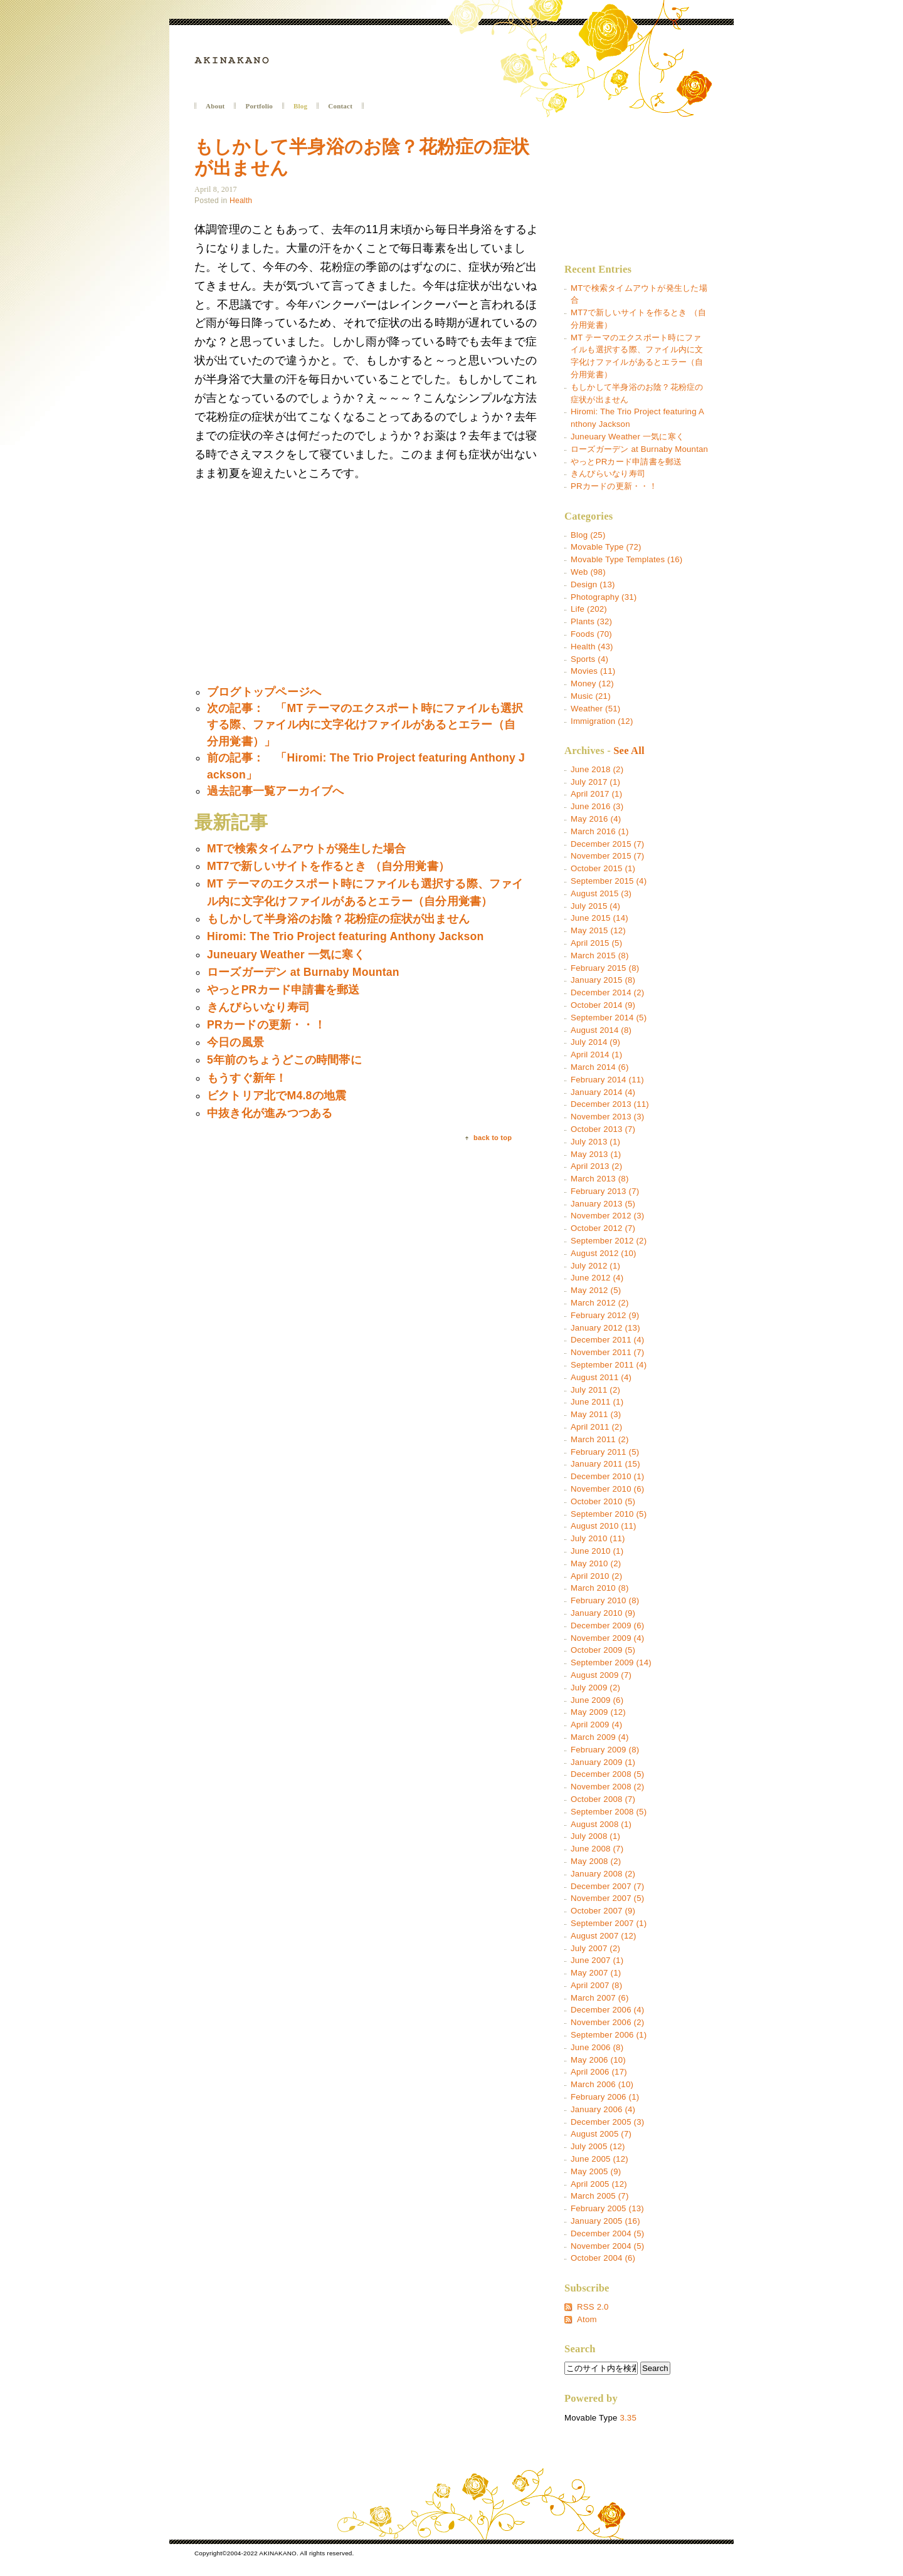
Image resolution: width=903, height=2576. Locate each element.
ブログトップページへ (264, 692)
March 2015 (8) (600, 955)
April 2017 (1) (596, 793)
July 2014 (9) (595, 1042)
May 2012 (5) (596, 1290)
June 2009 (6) (597, 1700)
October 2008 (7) (603, 1799)
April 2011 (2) (596, 1427)
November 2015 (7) (607, 856)
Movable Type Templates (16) (626, 559)
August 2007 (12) (603, 1935)
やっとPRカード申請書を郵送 (626, 461)
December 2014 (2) (607, 992)
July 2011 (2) (595, 1390)
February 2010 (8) (605, 1600)
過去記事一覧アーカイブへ (275, 791)
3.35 (628, 2417)
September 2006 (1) (609, 2034)
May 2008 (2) (596, 1861)
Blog (300, 106)
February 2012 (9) (605, 1315)
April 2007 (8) (596, 1985)
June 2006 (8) (597, 2047)
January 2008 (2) (603, 1873)
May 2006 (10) (598, 2060)
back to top (492, 1137)
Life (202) (589, 609)
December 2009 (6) (607, 1625)
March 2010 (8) (600, 1588)
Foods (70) (591, 634)
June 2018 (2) (597, 769)
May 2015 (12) (598, 930)
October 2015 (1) (603, 868)
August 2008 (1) (601, 1824)
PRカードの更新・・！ (614, 486)
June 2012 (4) (597, 1277)
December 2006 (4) (607, 2009)
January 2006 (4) (603, 2109)
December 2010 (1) (607, 1476)
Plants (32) (591, 621)
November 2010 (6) (607, 1489)
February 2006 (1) (605, 2097)
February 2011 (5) (605, 1452)
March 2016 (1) (600, 831)
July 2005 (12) (598, 2146)
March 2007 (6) (600, 1998)
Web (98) (588, 572)
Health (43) (592, 646)
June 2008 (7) (597, 1848)
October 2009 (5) (603, 1650)
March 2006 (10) (602, 2084)
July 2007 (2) (595, 1948)
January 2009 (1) (603, 1762)
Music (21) (591, 696)
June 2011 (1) (597, 1401)
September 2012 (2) (609, 1240)
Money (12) (592, 683)
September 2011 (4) (609, 1364)
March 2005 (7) (600, 2196)
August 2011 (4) (601, 1377)
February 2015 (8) (605, 968)
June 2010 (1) (597, 1551)
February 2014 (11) (607, 1079)
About (215, 106)
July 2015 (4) (595, 906)
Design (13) (593, 584)
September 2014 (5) (609, 1017)
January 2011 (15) (605, 1464)
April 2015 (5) (596, 943)
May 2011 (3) (596, 1414)
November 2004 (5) (607, 2246)
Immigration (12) (602, 721)
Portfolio (259, 106)
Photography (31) (603, 597)
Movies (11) (593, 671)
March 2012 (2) (600, 1302)
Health (241, 200)
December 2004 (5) (607, 2233)
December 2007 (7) (607, 1886)
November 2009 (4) (607, 1638)
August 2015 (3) (601, 893)
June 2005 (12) (599, 2159)
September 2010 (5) (609, 1514)
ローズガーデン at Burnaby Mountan (639, 449)
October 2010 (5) (603, 1501)
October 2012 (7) (603, 1228)
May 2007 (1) (596, 1972)
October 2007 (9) (603, 1910)
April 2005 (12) (599, 2184)
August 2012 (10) (603, 1253)
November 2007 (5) (607, 1898)
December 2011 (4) (607, 1339)
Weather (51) (595, 708)
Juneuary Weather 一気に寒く (627, 436)
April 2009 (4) (596, 1724)
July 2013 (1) (595, 1141)
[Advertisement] (299, 583)
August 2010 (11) (603, 1526)
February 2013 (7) (605, 1191)
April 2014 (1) (596, 1054)
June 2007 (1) (597, 1960)
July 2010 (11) (598, 1538)
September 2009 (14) (611, 1662)
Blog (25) (588, 535)
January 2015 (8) (603, 980)
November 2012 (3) (607, 1215)
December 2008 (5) (607, 1774)
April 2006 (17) (599, 2071)
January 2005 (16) (605, 2221)
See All (629, 751)
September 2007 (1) (609, 1923)
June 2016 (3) (597, 806)
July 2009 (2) (595, 1687)
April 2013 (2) (596, 1166)
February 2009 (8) (605, 1749)
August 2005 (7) (601, 2134)
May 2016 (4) (596, 819)
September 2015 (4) (609, 881)
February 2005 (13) (607, 2208)
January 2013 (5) (603, 1203)
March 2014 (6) (600, 1067)
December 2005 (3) (607, 2122)
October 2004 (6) (603, 2258)
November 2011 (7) (607, 1352)
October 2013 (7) (603, 1129)
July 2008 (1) (595, 1836)
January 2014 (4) (603, 1092)
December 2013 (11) (610, 1104)
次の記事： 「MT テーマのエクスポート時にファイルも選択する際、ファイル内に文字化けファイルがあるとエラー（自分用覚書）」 (365, 725)
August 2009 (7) (601, 1675)
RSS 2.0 (593, 2307)
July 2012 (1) (595, 1265)
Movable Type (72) (606, 547)
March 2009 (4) (600, 1737)
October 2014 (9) (603, 1005)
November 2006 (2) (607, 2022)
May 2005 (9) (596, 2171)
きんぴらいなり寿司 (608, 473)
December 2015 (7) (607, 844)
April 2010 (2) (596, 1576)
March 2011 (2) (600, 1439)
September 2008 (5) (609, 1811)
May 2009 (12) (598, 1712)
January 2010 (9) (603, 1613)
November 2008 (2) (607, 1786)
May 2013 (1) (596, 1154)
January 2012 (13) (605, 1328)
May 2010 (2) (596, 1563)
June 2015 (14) (599, 918)
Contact (340, 106)
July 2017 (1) (595, 782)
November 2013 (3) (607, 1116)
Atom (587, 2319)
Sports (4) (589, 659)
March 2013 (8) (600, 1178)
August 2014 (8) (601, 1030)
